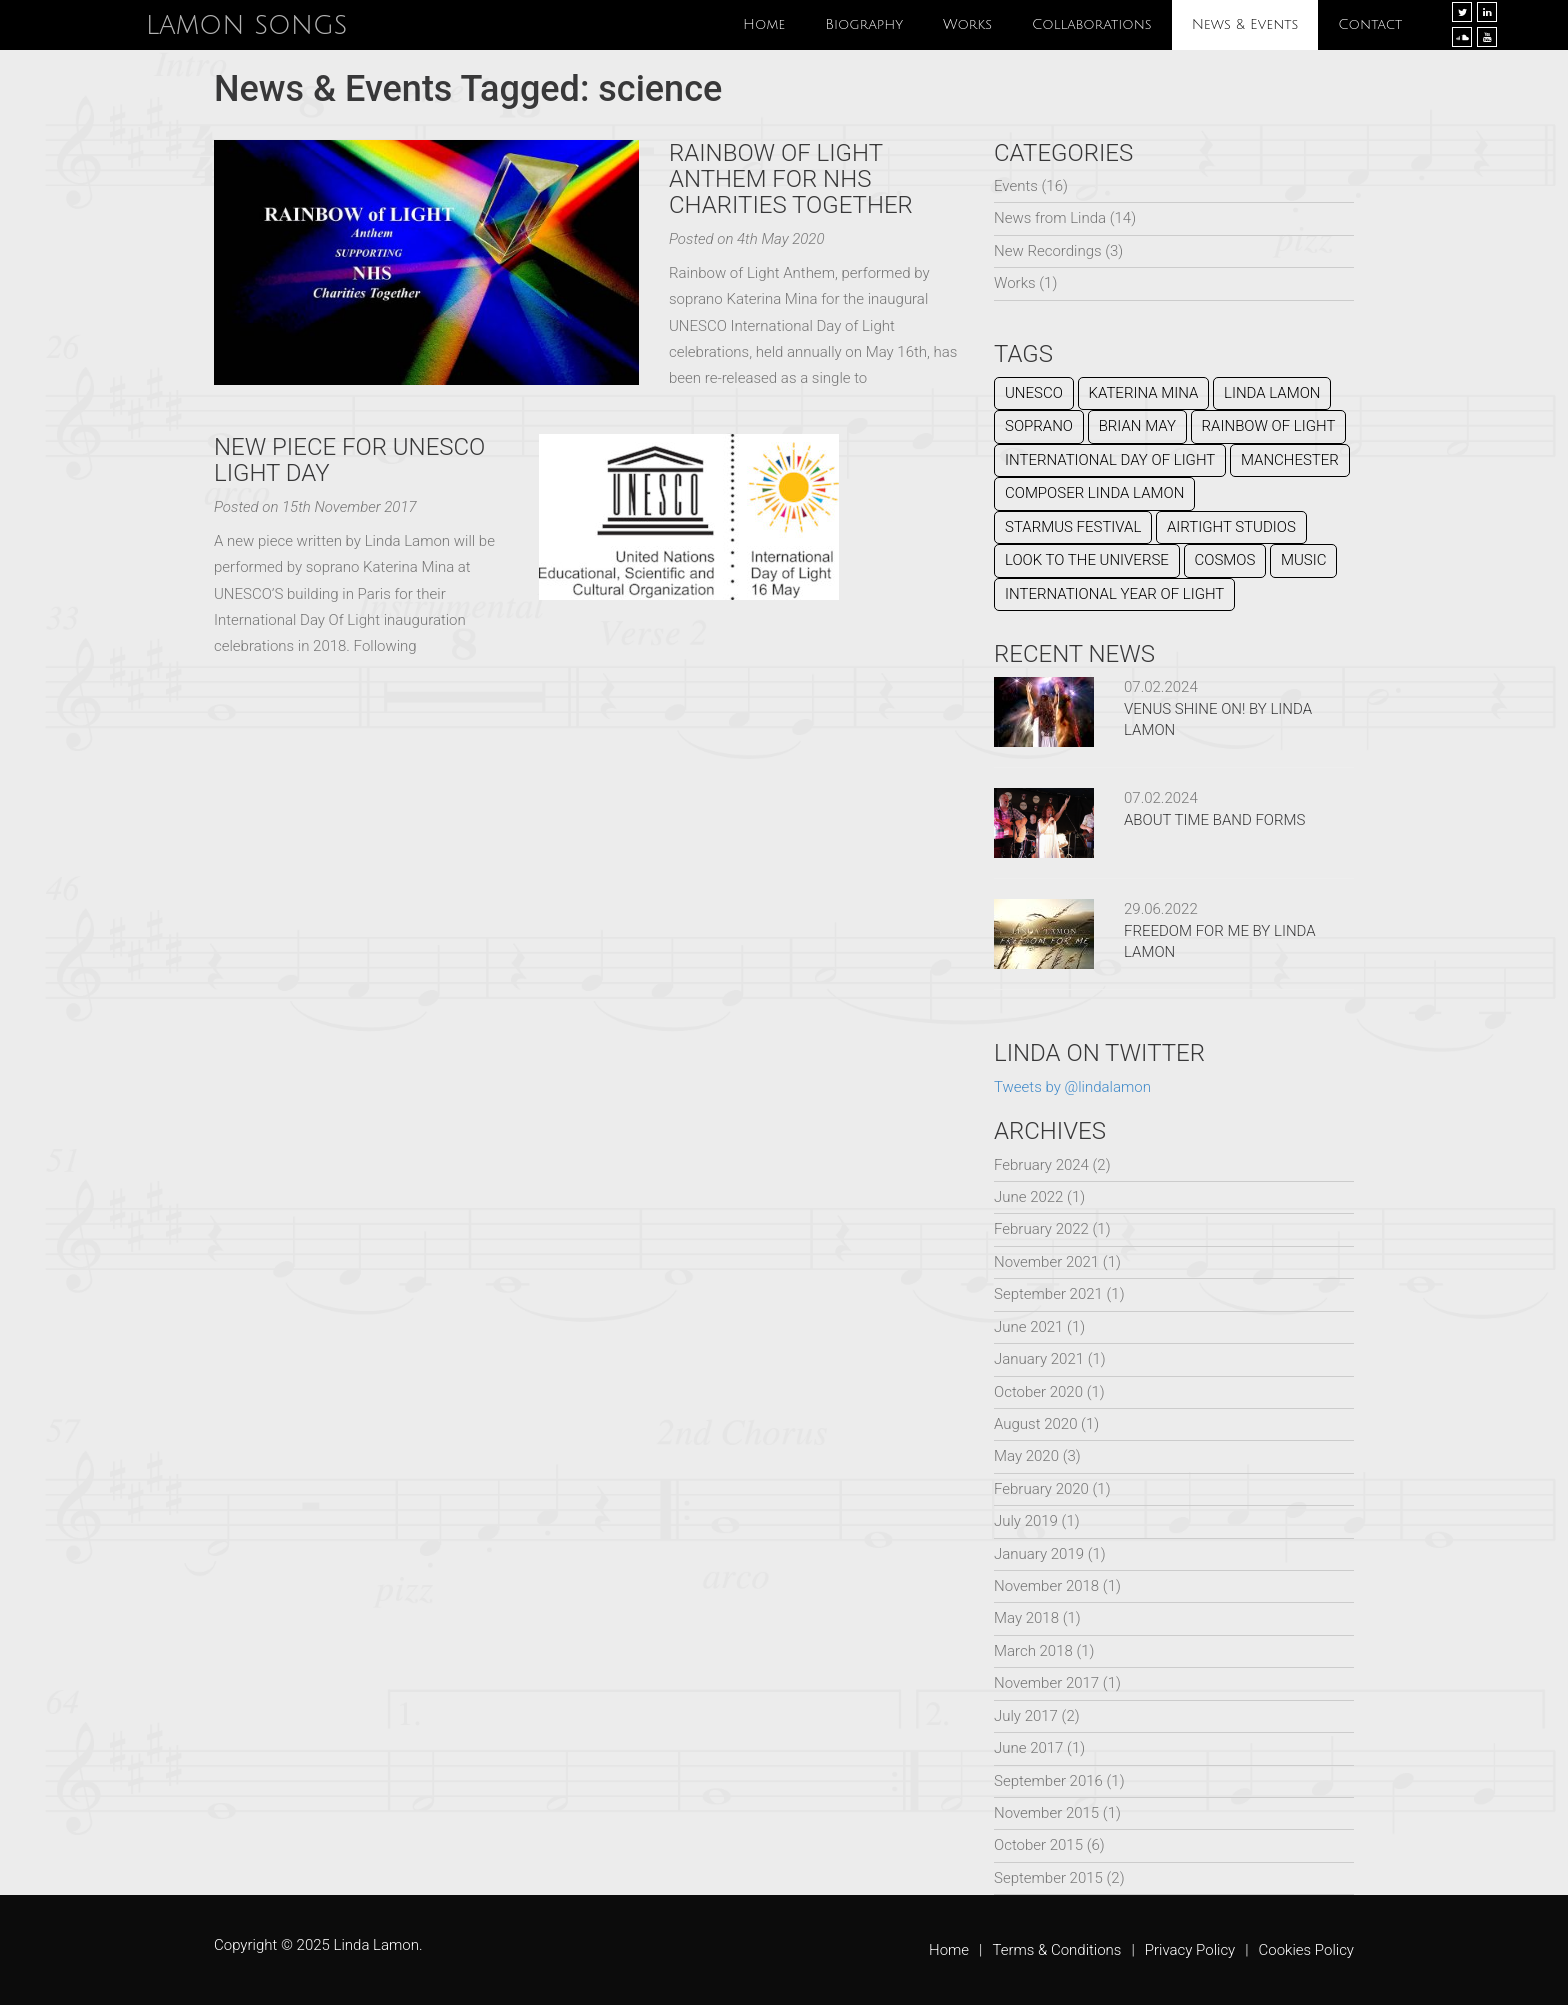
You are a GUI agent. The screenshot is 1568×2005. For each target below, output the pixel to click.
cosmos (1225, 560)
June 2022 (1028, 1197)
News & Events (1245, 24)
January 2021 (1039, 1359)
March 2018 (1033, 1651)
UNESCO (1034, 393)
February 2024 (1041, 1165)
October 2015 (1038, 1845)
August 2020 (1035, 1424)
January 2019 (1039, 1554)
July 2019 (1026, 1521)
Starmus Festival (1073, 527)
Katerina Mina (1144, 393)
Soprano (1039, 426)
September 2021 (1048, 1294)
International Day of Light (1110, 460)
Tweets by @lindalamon (1072, 1087)
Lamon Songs (247, 25)
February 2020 (1041, 1489)
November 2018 (1046, 1586)
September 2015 (1048, 1878)
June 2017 (1028, 1748)
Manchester (1290, 460)
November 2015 (1046, 1813)
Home (764, 24)
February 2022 (1041, 1229)
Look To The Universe (1087, 560)
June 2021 (1028, 1327)
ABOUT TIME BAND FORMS (1214, 820)
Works (967, 24)
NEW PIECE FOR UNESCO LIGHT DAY (349, 460)
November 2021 (1046, 1262)
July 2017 (1026, 1716)
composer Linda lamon (1094, 493)
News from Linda (1050, 218)
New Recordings (1048, 251)
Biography (864, 24)
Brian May (1137, 426)
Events (1016, 186)
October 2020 (1038, 1392)
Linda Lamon (1272, 393)
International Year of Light (1114, 594)
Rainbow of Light (1269, 426)
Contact (1370, 24)
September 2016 (1048, 1781)
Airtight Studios (1231, 527)
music (1303, 560)
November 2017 (1046, 1683)
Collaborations (1092, 24)
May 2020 (1026, 1456)
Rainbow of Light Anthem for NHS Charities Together (791, 179)
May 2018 (1026, 1618)
